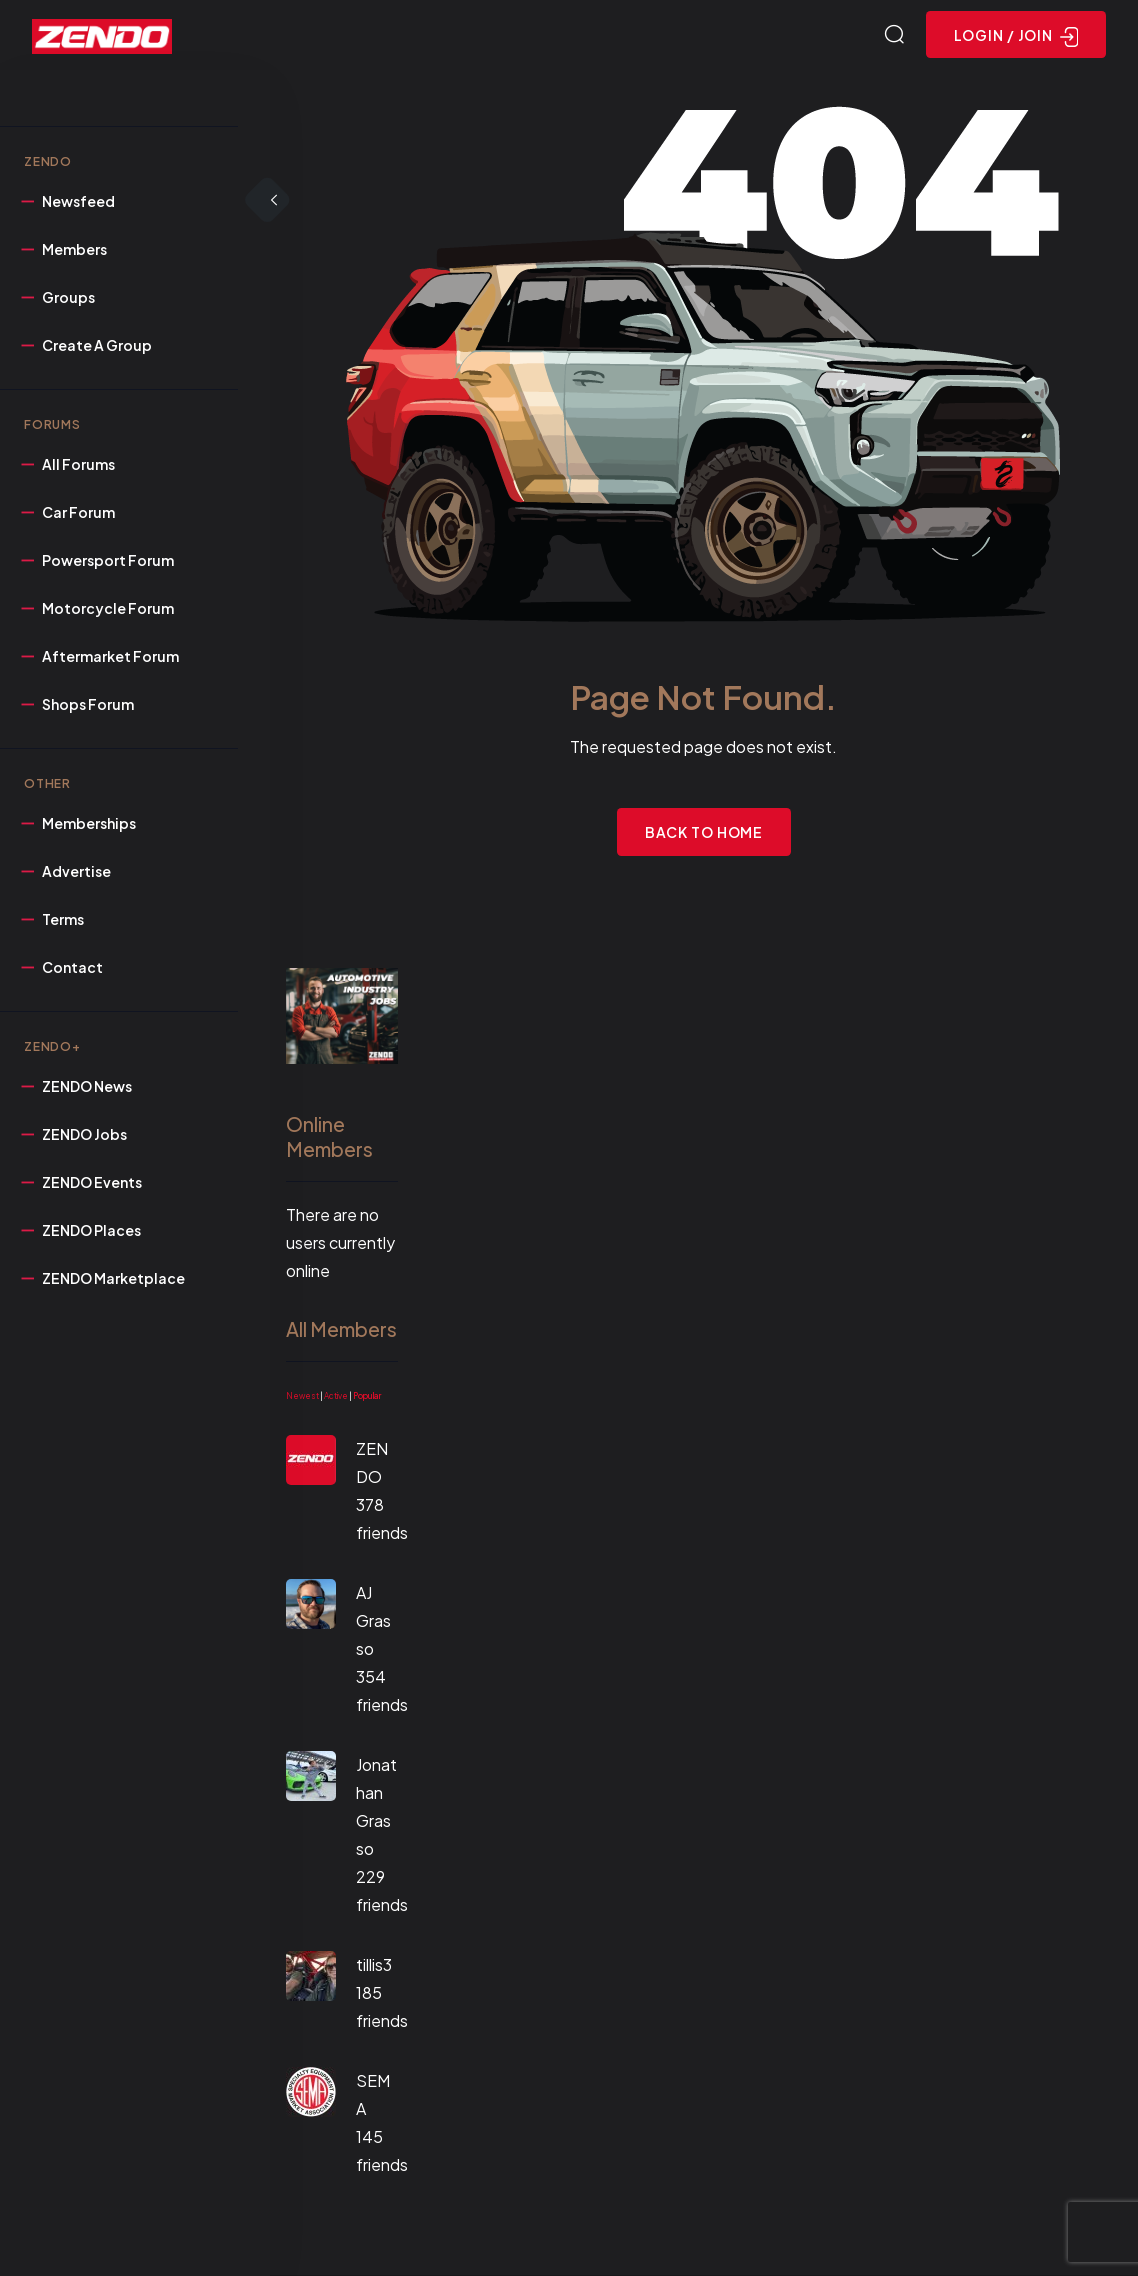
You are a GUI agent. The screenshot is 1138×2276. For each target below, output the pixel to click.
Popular (367, 1396)
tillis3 (374, 1964)
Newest (302, 1396)
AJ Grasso (373, 1620)
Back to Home (704, 832)
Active (336, 1396)
